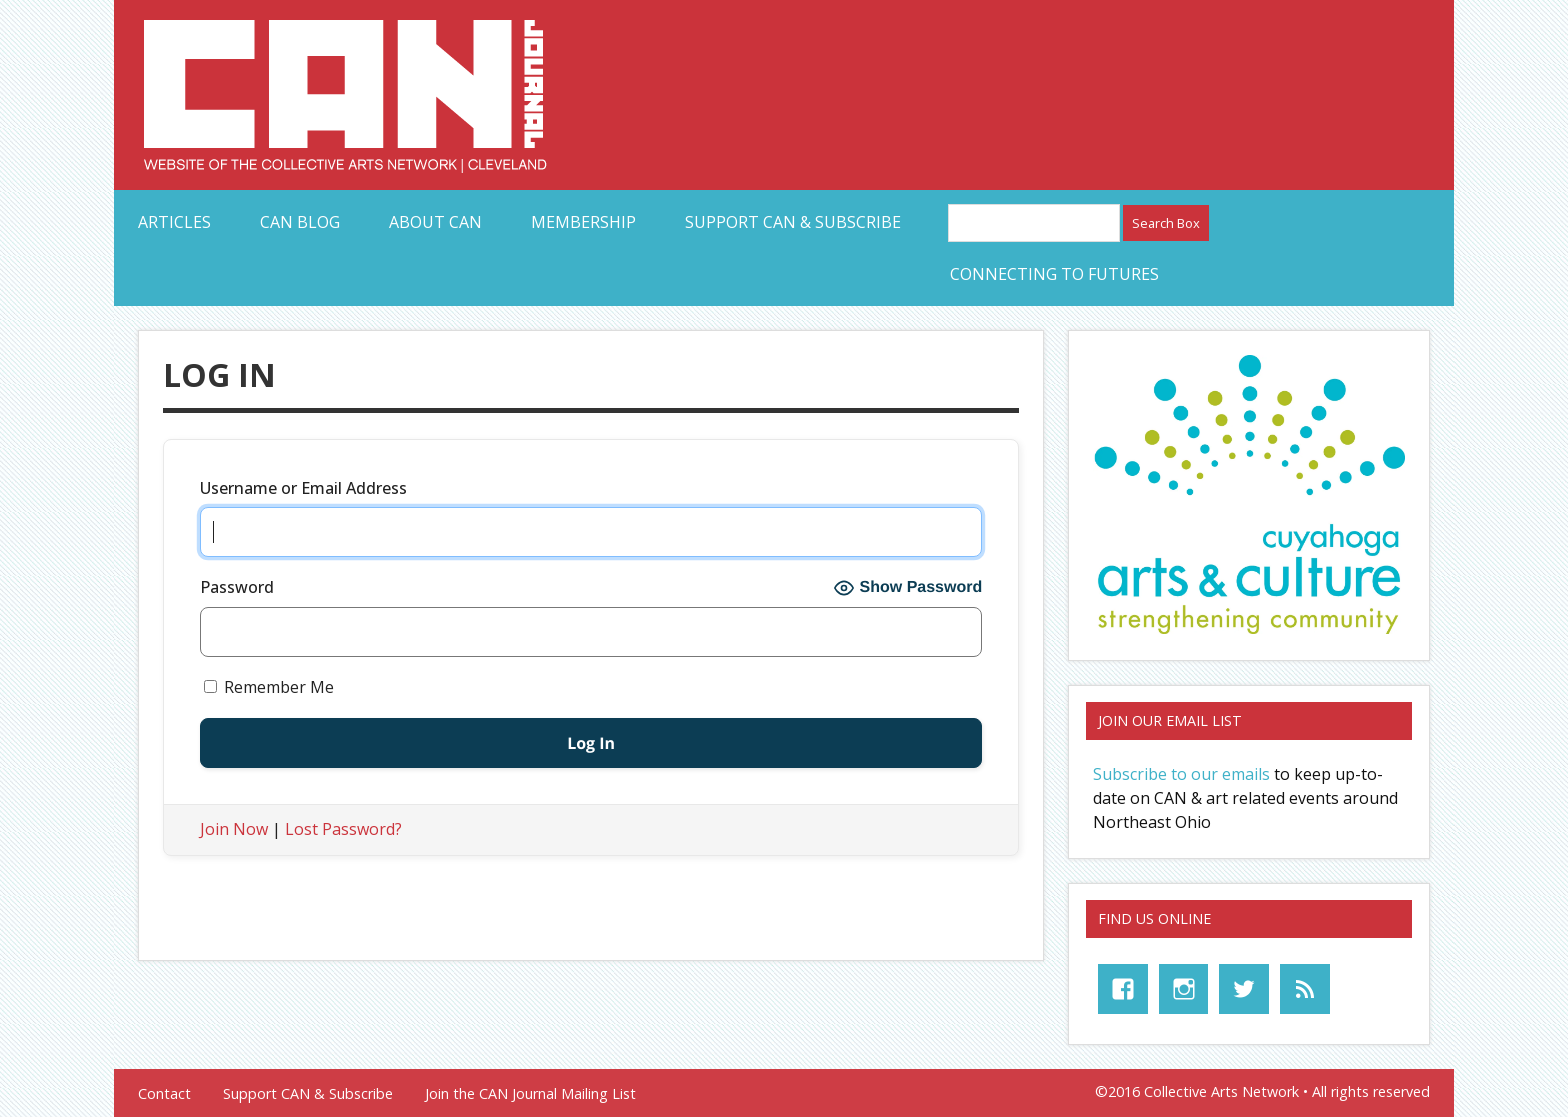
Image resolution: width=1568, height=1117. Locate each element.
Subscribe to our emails (1181, 774)
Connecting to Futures (1054, 274)
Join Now (234, 829)
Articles (174, 222)
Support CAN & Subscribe (793, 222)
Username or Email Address (303, 488)
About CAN (435, 222)
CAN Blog (300, 222)
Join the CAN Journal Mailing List (530, 1094)
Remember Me (269, 687)
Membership (583, 222)
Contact (164, 1094)
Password (237, 587)
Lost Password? (343, 829)
